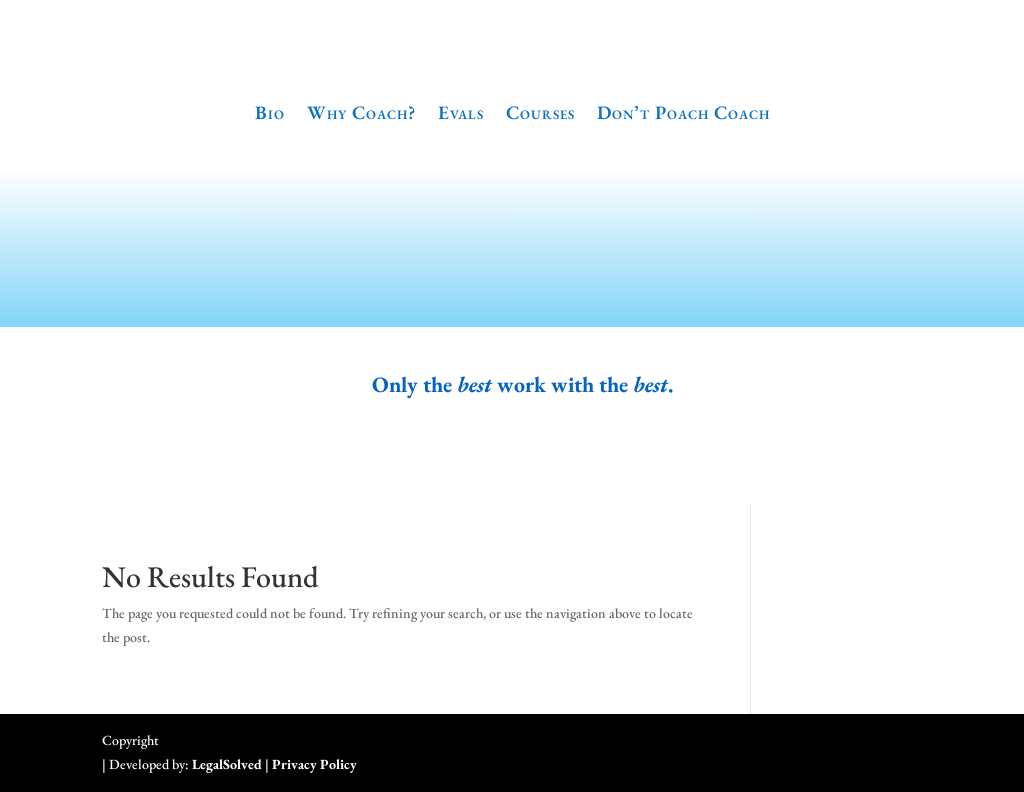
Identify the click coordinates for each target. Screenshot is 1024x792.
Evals (461, 112)
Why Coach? (361, 112)
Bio (270, 112)
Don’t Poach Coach (683, 112)
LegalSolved (227, 764)
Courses (540, 112)
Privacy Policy (314, 764)
